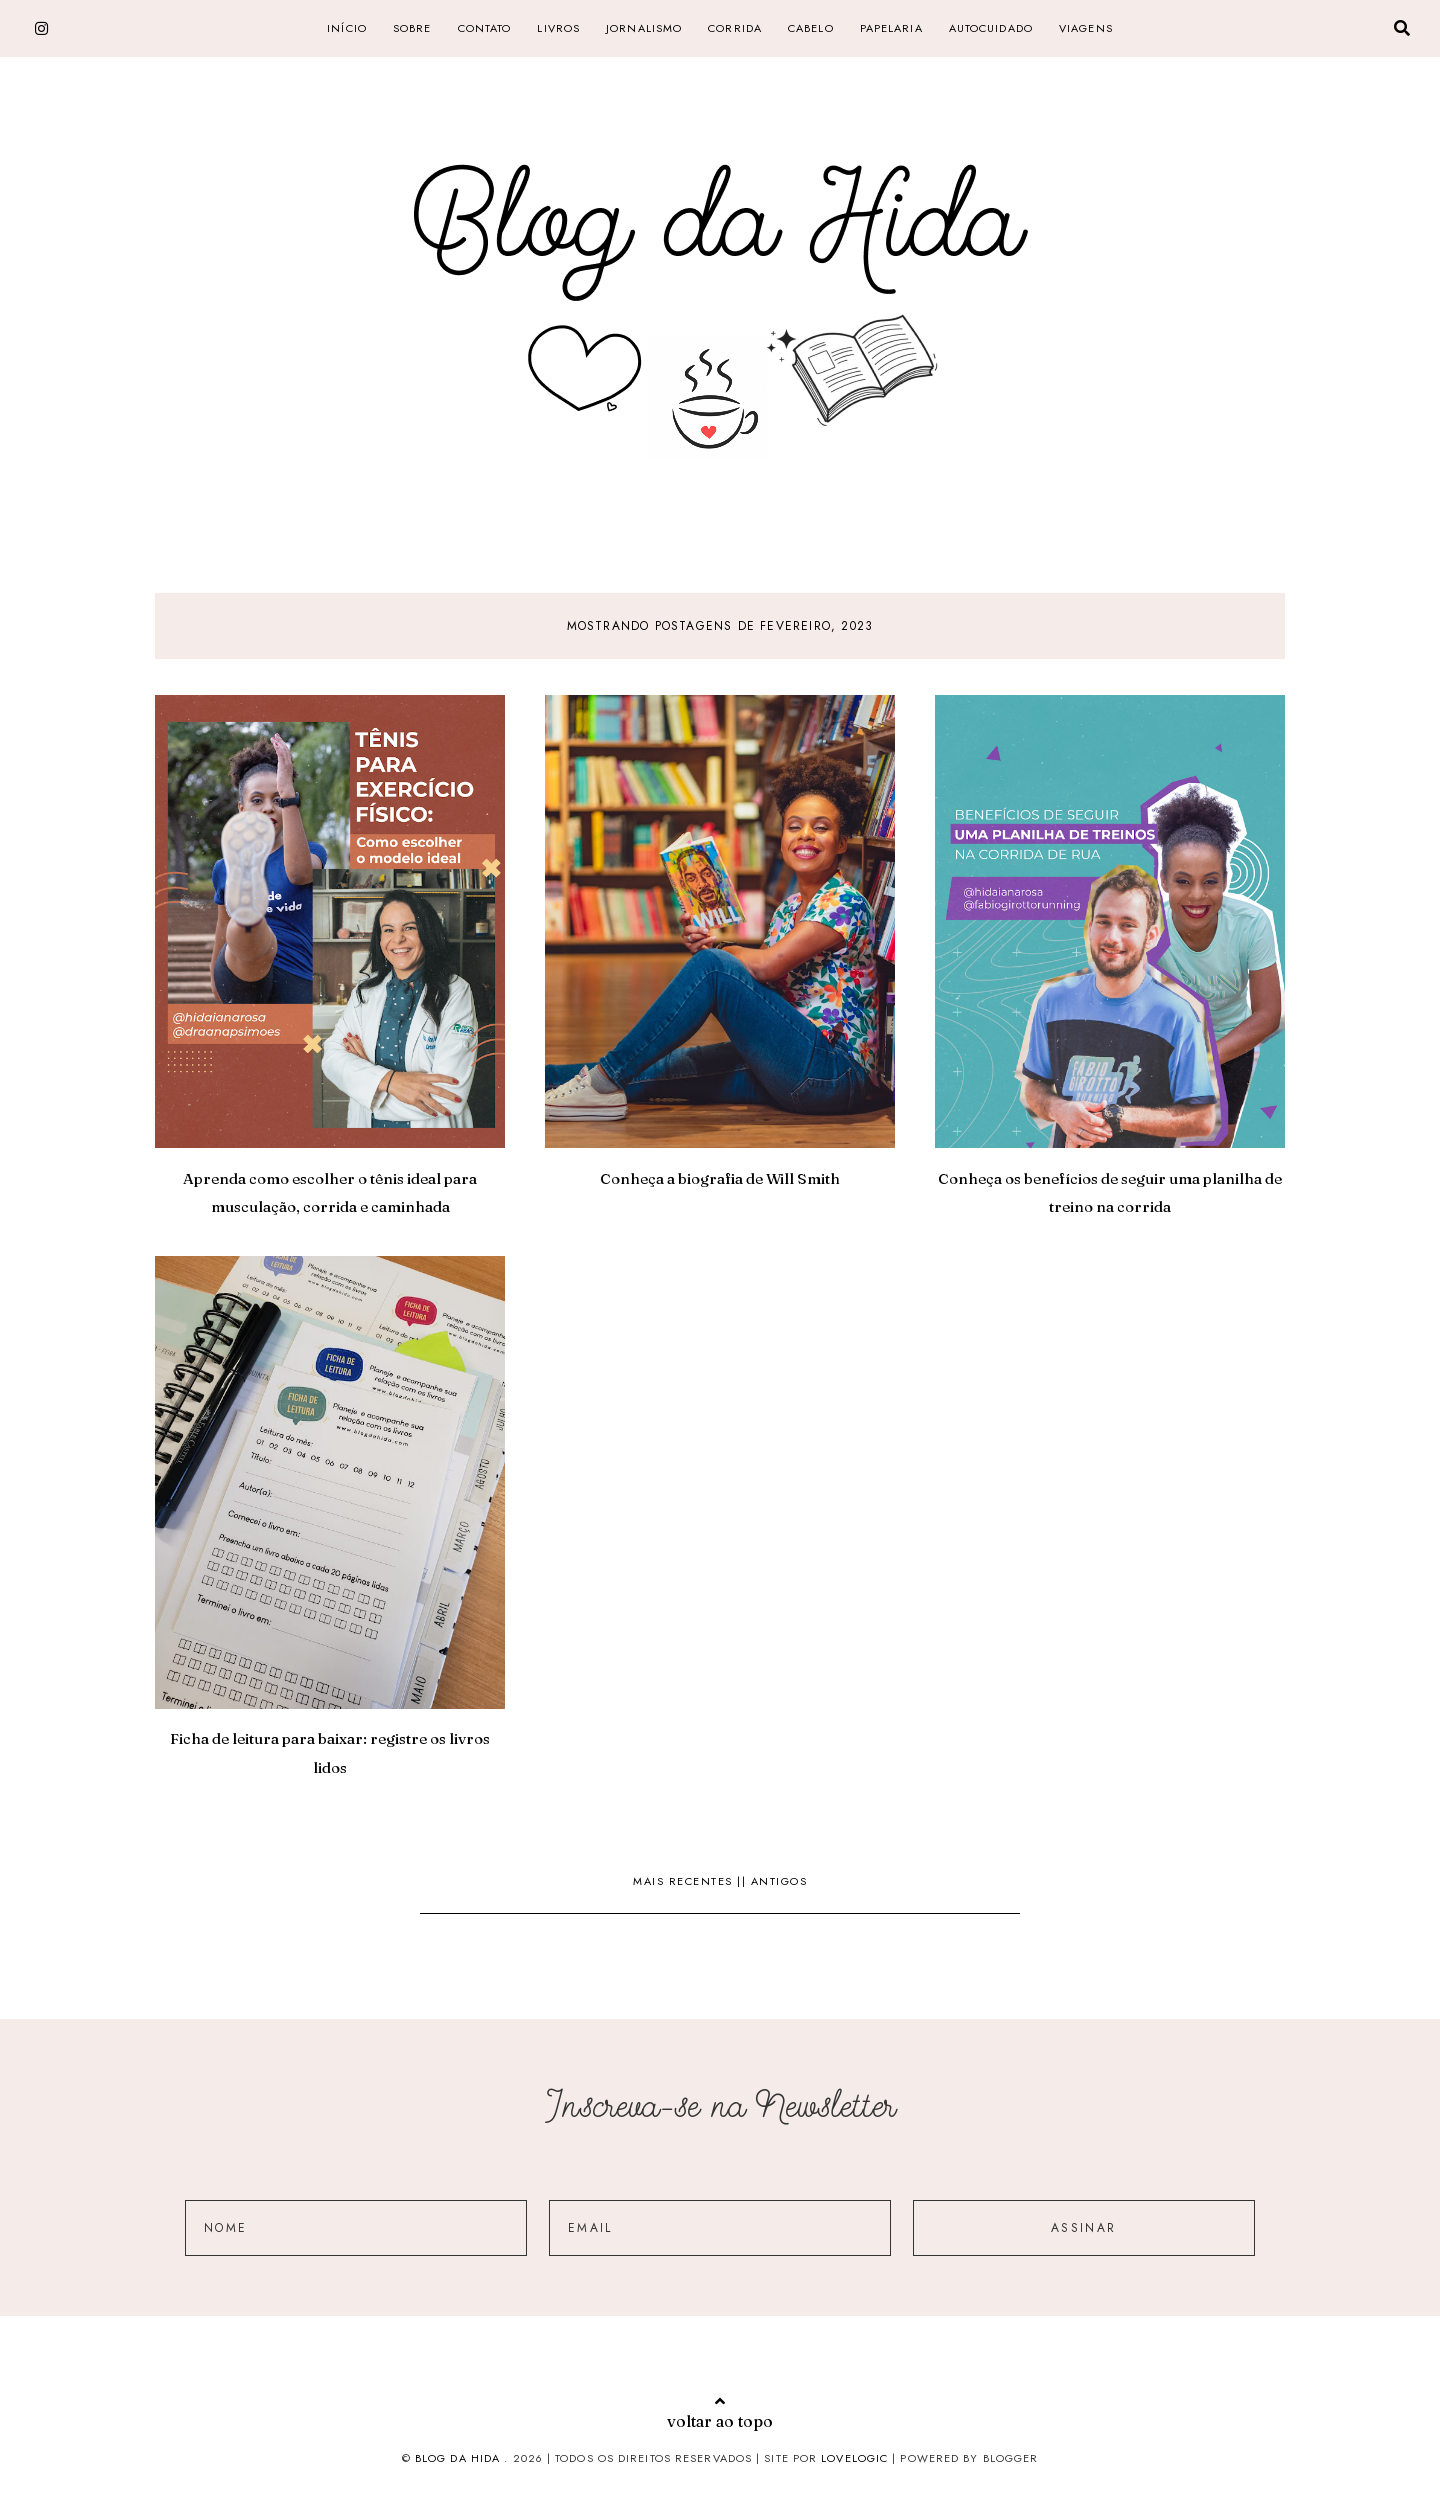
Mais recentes (685, 1881)
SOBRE (412, 28)
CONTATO (485, 28)
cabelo (811, 28)
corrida (735, 28)
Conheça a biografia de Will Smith (720, 1178)
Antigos (779, 1881)
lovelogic (856, 2458)
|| (744, 1881)
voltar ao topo (720, 2412)
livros (558, 28)
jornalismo (644, 28)
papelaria (891, 28)
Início (347, 28)
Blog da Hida (457, 2458)
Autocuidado (991, 28)
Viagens (1086, 28)
